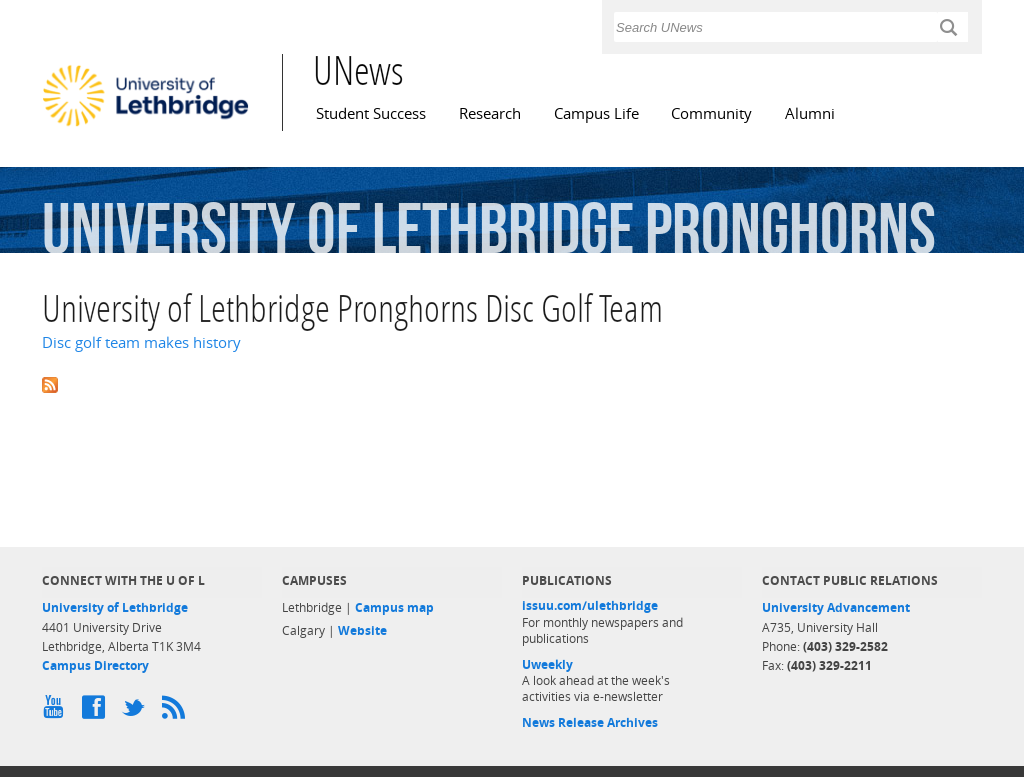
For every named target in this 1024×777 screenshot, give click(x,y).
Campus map (394, 607)
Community (711, 113)
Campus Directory (95, 665)
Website (362, 630)
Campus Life (596, 113)
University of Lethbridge (115, 607)
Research (490, 113)
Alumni (810, 113)
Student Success (371, 113)
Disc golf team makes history (141, 342)
